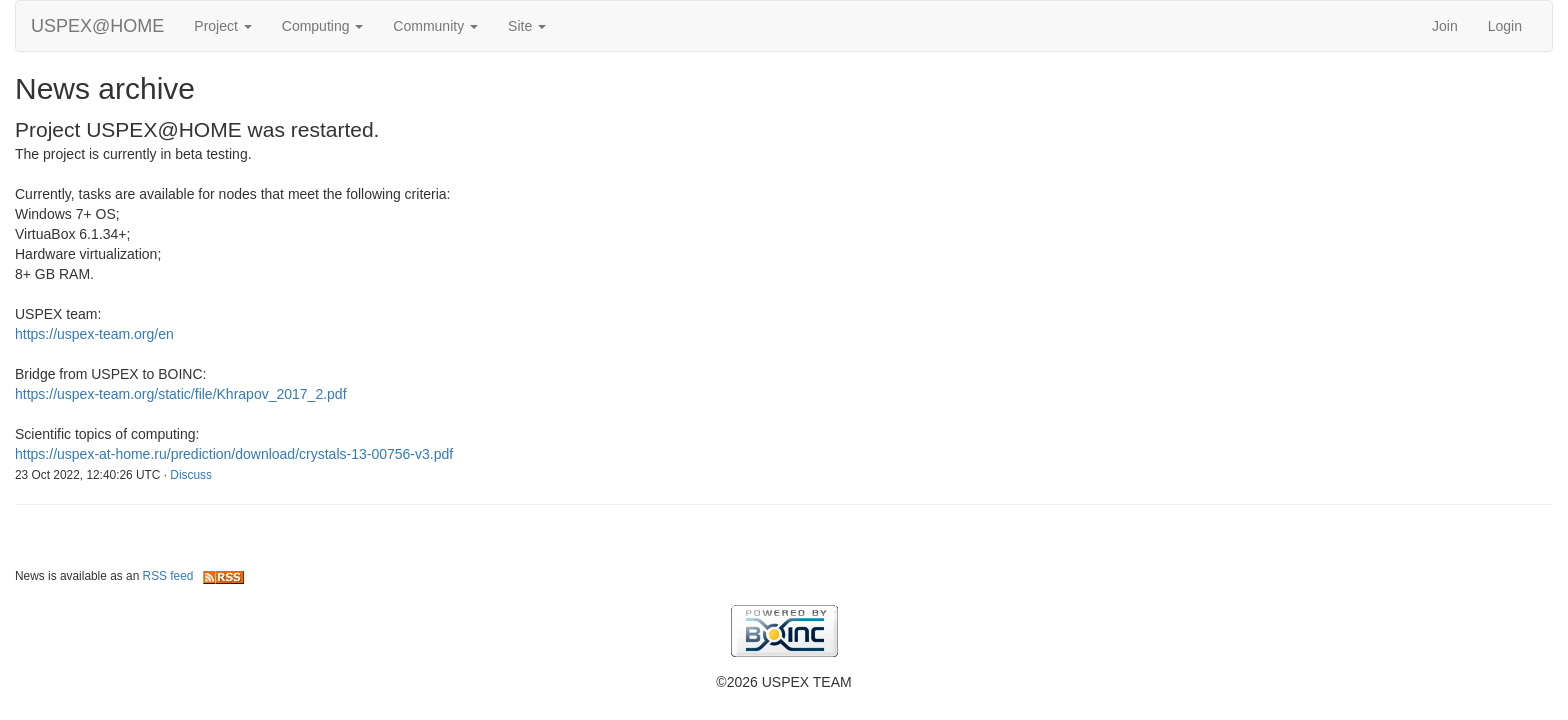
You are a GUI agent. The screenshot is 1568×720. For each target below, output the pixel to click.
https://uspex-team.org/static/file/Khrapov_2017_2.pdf (181, 394)
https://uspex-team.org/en (94, 334)
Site (527, 26)
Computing (323, 26)
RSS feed (194, 576)
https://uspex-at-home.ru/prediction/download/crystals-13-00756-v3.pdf (234, 454)
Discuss (191, 475)
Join (1445, 26)
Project (222, 26)
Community (435, 26)
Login (1505, 26)
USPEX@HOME (97, 26)
